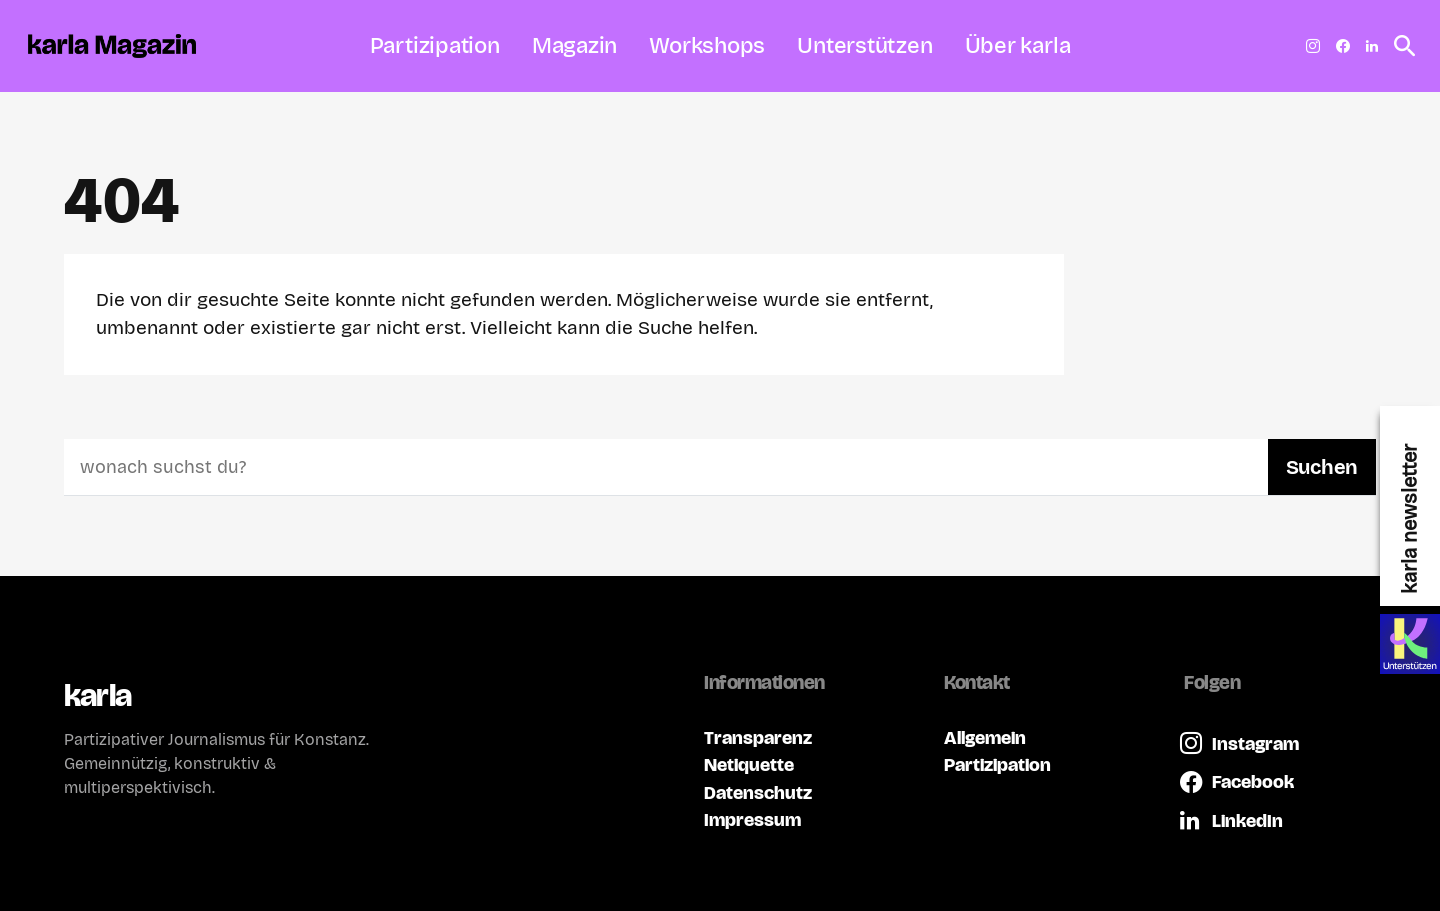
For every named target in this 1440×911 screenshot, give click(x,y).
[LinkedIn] (1372, 46)
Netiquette (749, 764)
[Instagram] (1313, 46)
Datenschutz (758, 792)
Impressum (752, 819)
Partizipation (997, 764)
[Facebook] (1343, 46)
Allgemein (985, 737)
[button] (1399, 46)
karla (97, 695)
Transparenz (758, 737)
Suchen (1322, 467)
